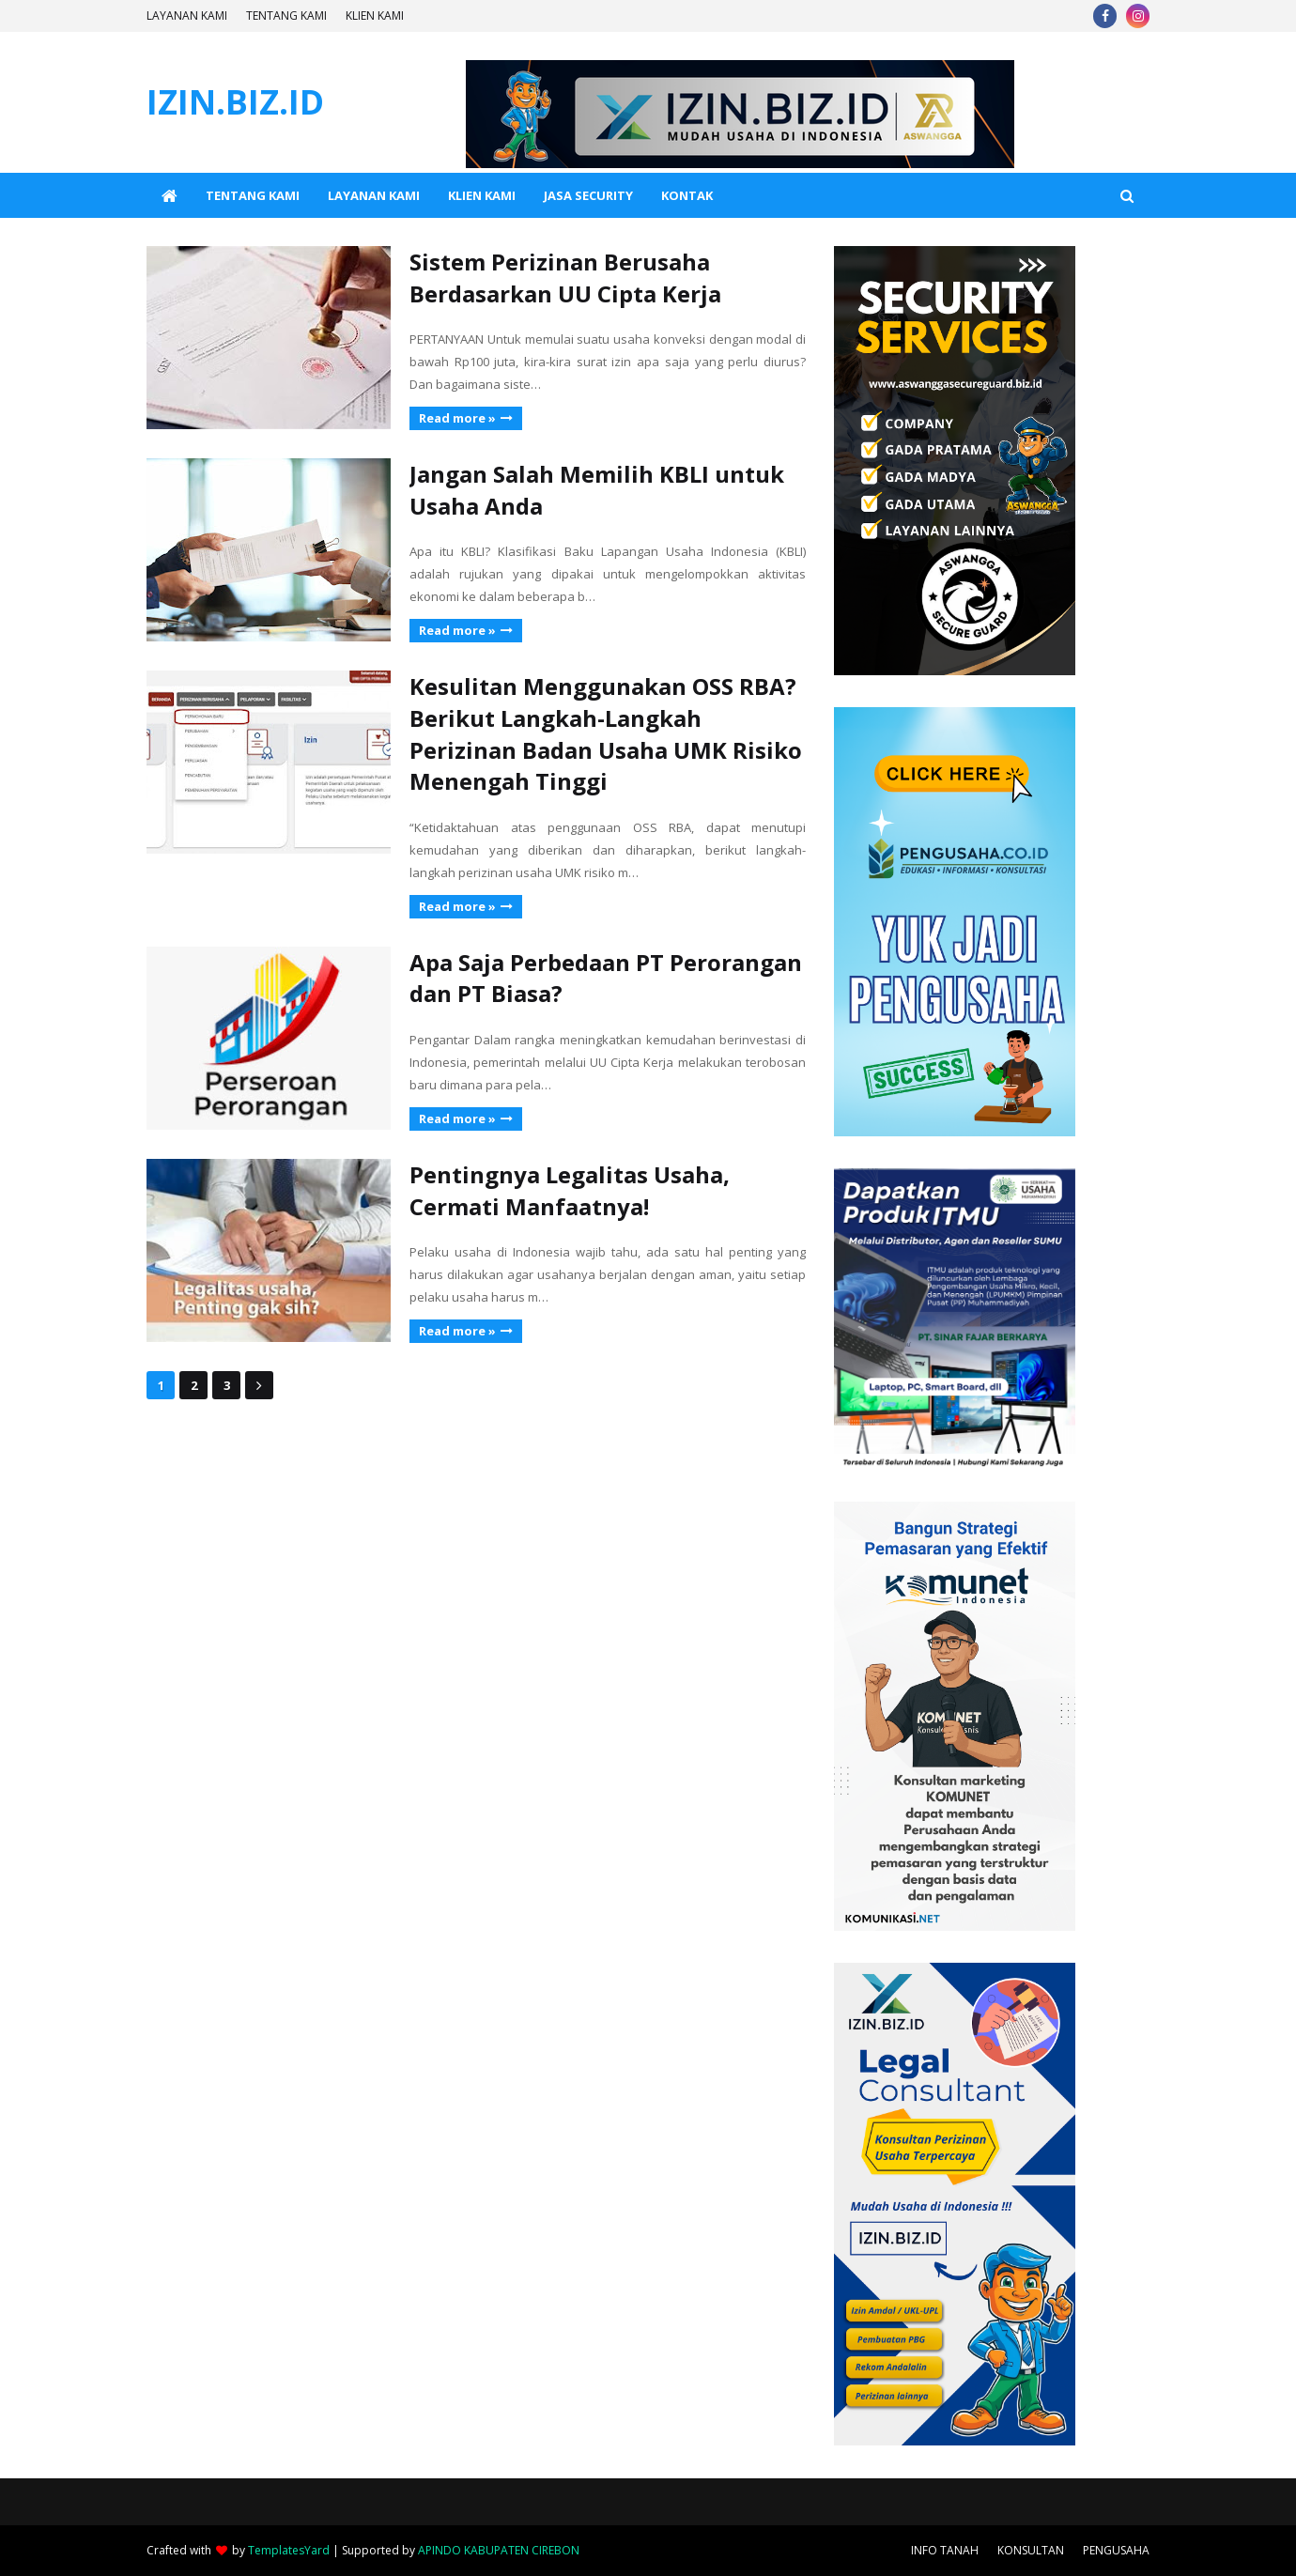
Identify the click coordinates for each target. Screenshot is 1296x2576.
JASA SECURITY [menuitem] (588, 195)
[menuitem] (169, 195)
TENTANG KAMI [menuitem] (253, 195)
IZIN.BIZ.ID (235, 102)
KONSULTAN (1030, 2550)
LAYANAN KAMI (187, 15)
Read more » (457, 417)
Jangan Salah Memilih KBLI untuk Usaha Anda (596, 489)
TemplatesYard (289, 2550)
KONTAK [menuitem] (687, 195)
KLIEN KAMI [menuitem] (482, 195)
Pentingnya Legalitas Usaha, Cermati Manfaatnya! (569, 1190)
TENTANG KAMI (286, 15)
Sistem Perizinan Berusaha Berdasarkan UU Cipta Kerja (565, 277)
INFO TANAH (945, 2550)
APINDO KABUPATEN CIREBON (498, 2550)
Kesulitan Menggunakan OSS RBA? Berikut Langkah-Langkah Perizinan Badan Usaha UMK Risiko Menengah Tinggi (605, 733)
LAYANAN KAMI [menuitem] (374, 195)
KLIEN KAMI (375, 15)
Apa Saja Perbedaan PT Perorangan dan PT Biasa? (605, 978)
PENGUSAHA (1116, 2550)
